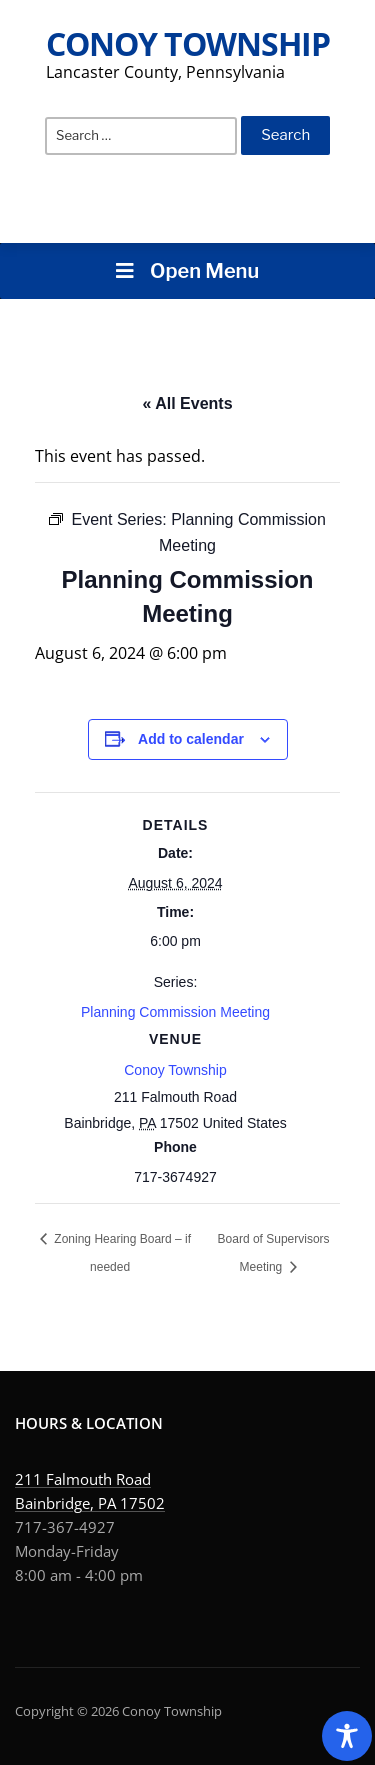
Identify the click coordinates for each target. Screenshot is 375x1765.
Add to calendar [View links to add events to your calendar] (191, 739)
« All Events (187, 403)
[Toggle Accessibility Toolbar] (347, 1736)
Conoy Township (188, 43)
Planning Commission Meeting (175, 1012)
